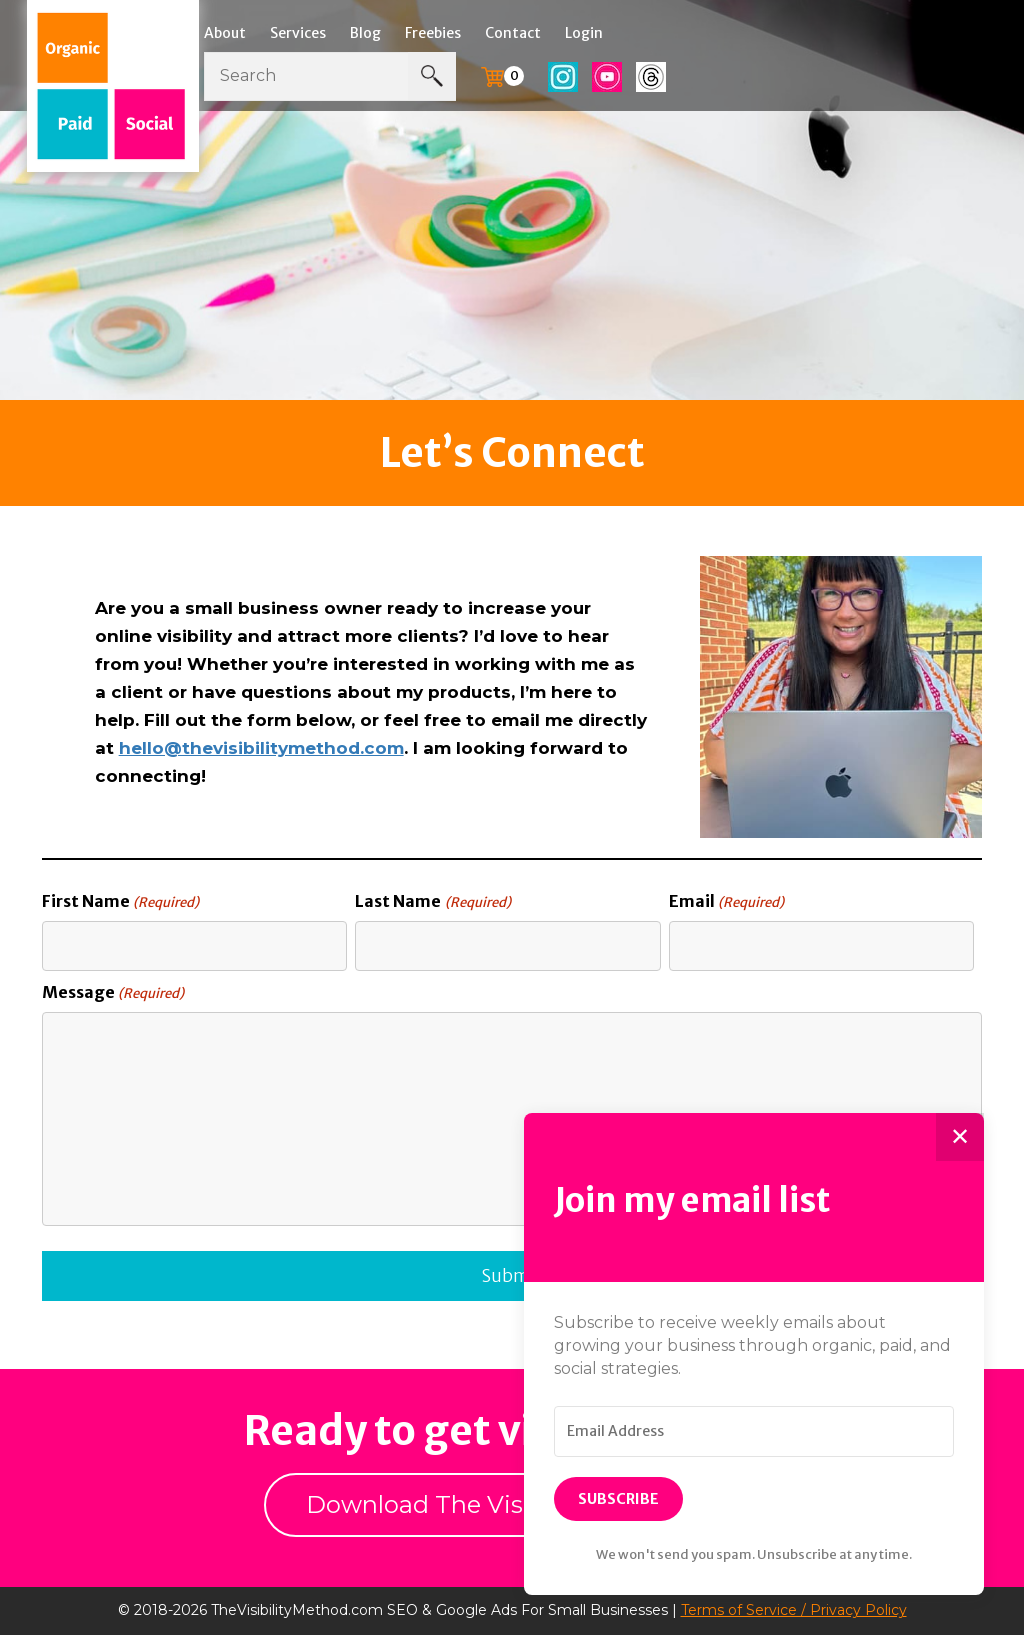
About (225, 33)
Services (298, 33)
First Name (120, 902)
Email (726, 902)
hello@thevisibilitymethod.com (261, 748)
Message (113, 993)
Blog (365, 33)
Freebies (433, 33)
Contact (513, 33)
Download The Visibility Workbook (512, 1504)
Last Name (432, 902)
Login (584, 33)
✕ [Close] (960, 1136)
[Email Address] (754, 1432)
